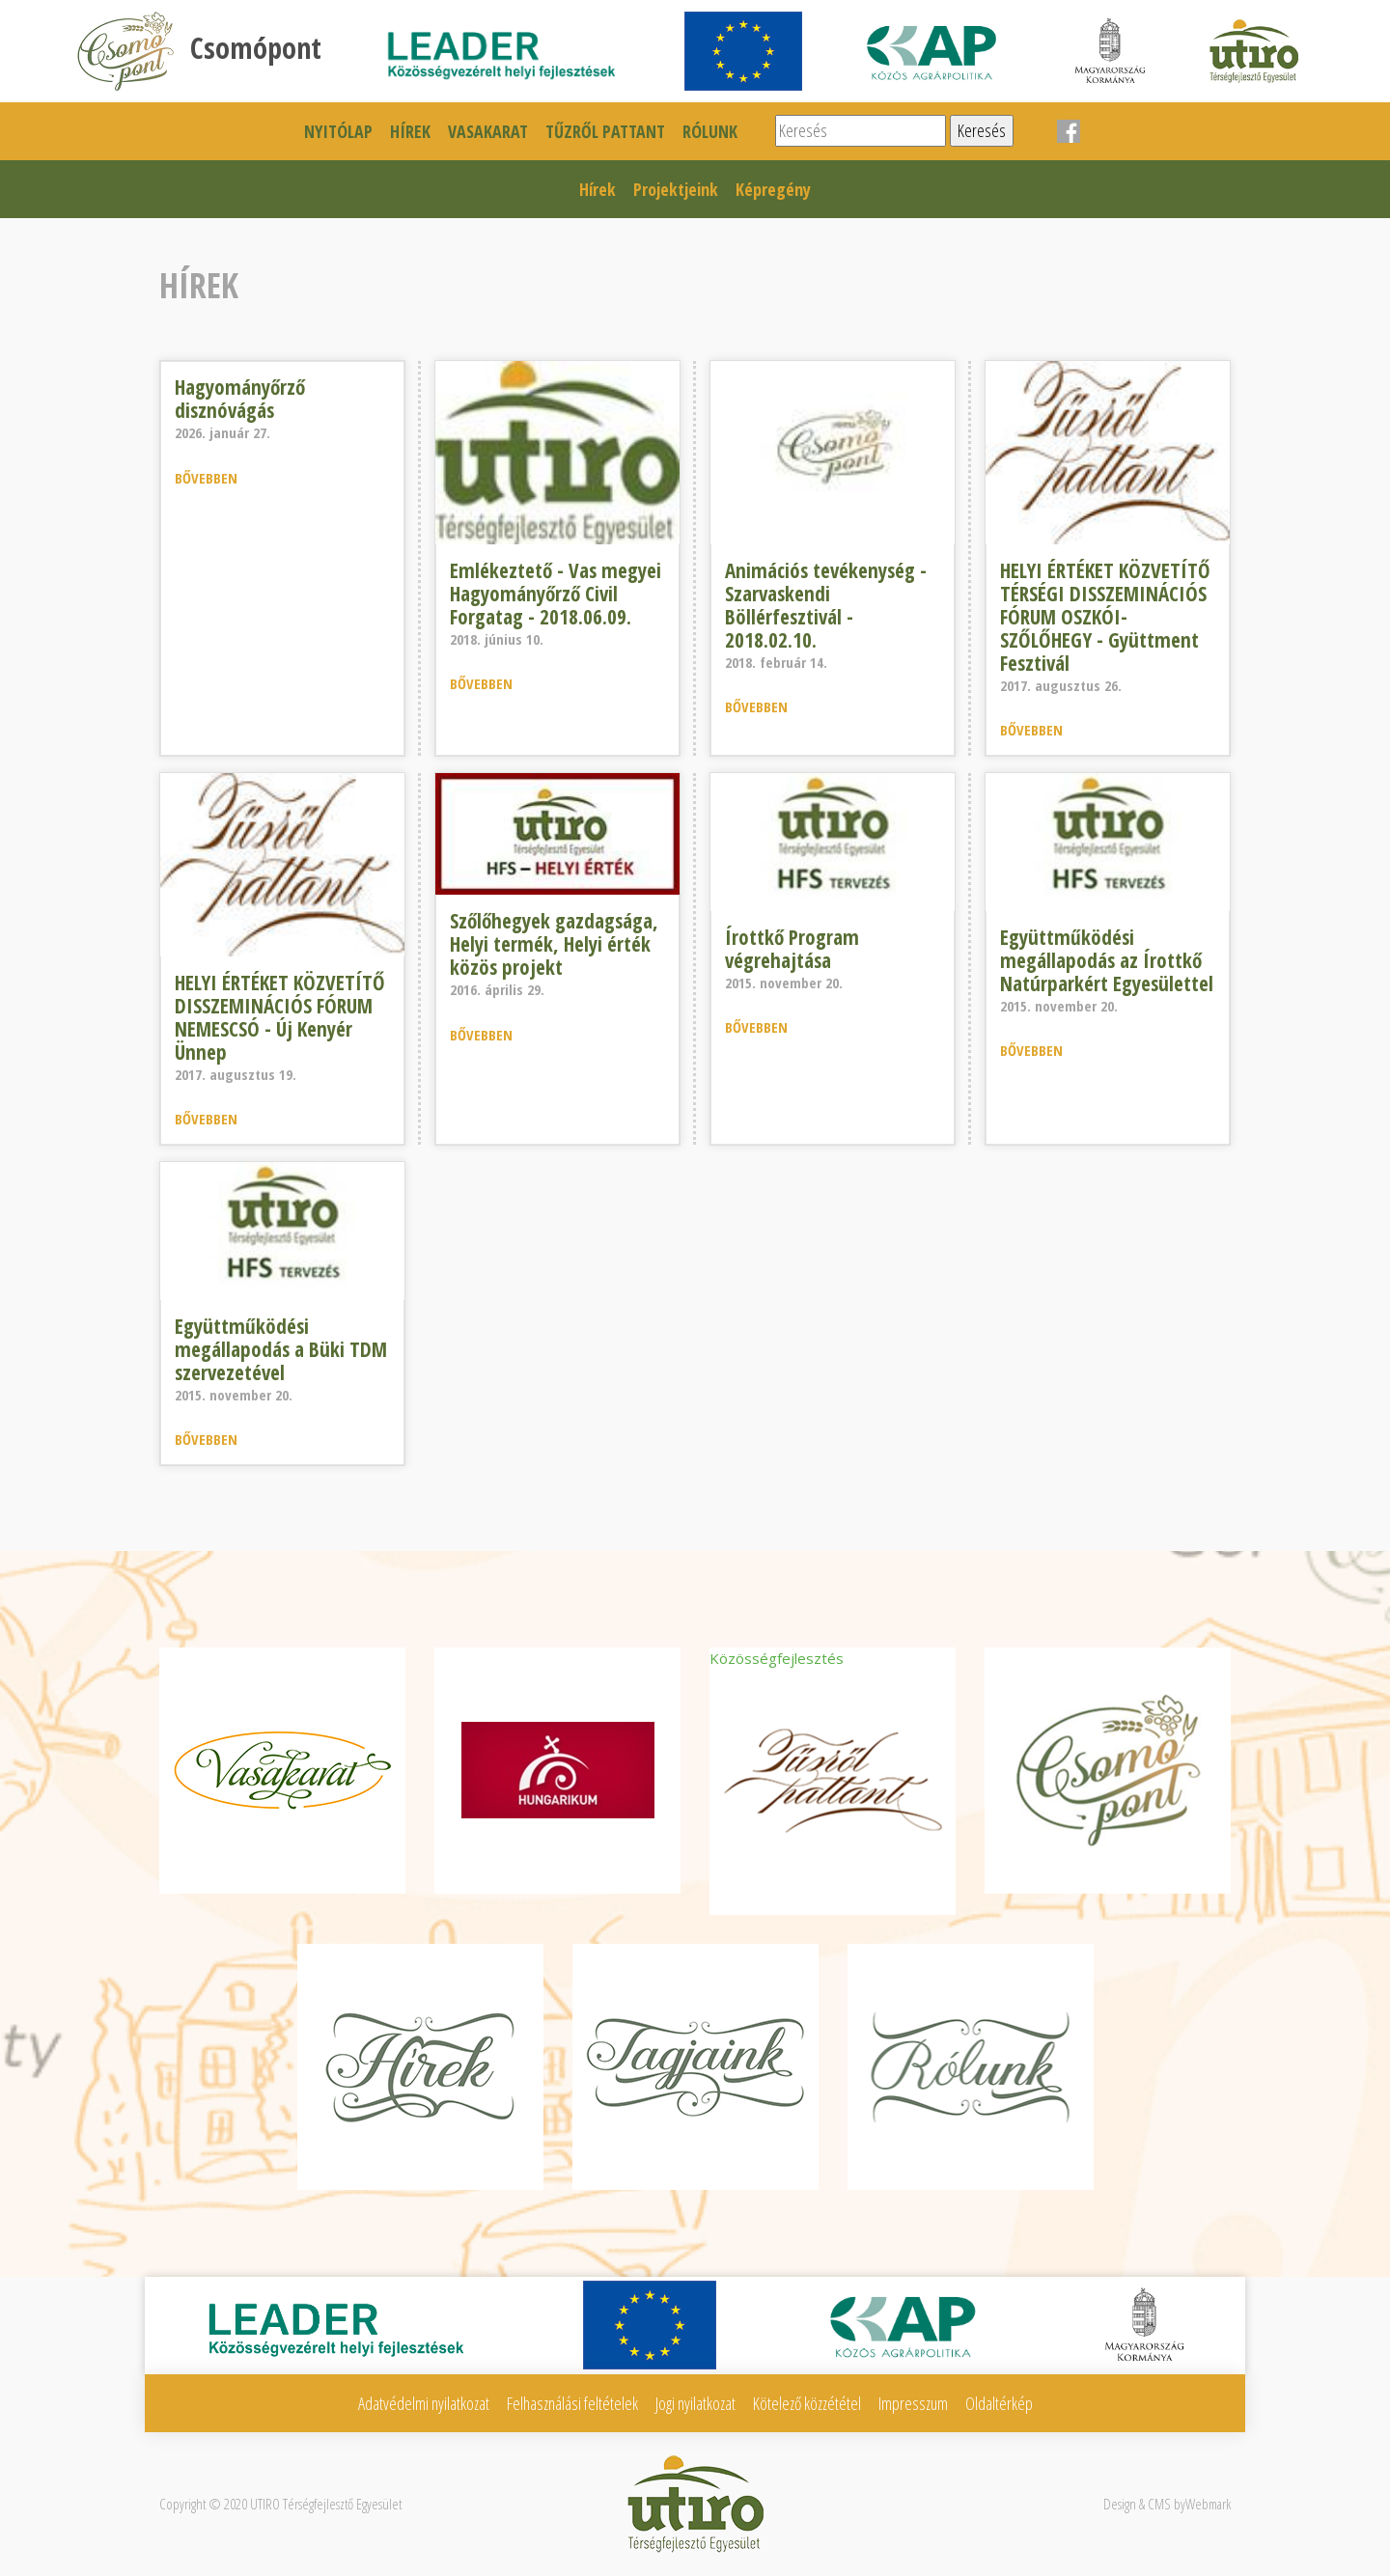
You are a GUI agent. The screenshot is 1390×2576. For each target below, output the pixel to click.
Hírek (410, 131)
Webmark (1208, 2503)
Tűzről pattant (605, 131)
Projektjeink (675, 189)
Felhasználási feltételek (572, 2403)
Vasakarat (488, 131)
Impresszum (913, 2403)
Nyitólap (338, 131)
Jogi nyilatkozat (695, 2403)
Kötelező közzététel (807, 2403)
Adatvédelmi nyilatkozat (423, 2403)
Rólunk (709, 131)
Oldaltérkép (999, 2403)
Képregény (773, 189)
